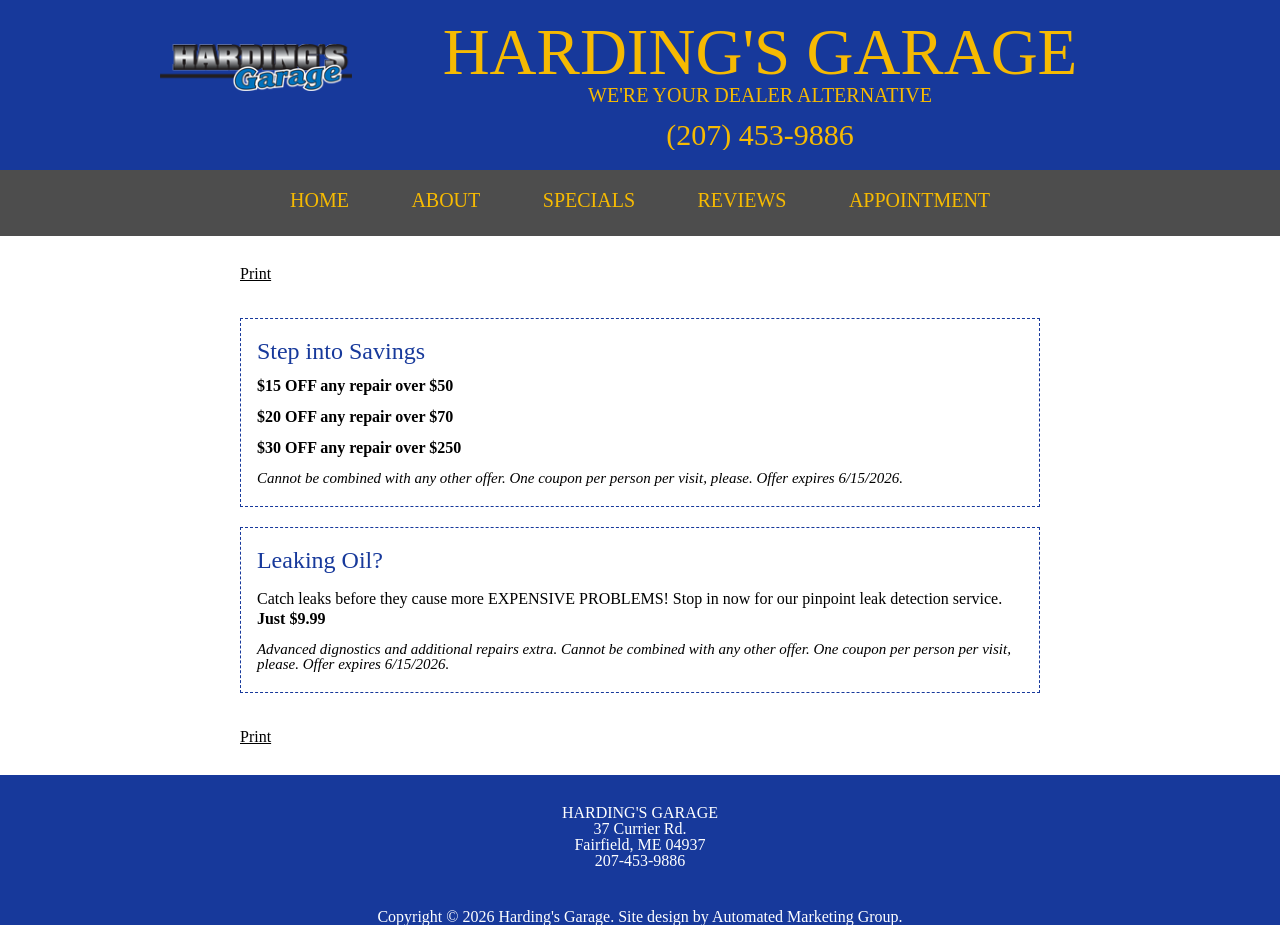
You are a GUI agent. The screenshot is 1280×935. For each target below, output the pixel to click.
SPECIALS (589, 200)
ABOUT (445, 200)
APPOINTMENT (919, 200)
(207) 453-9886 (759, 134)
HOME (319, 200)
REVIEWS (742, 200)
